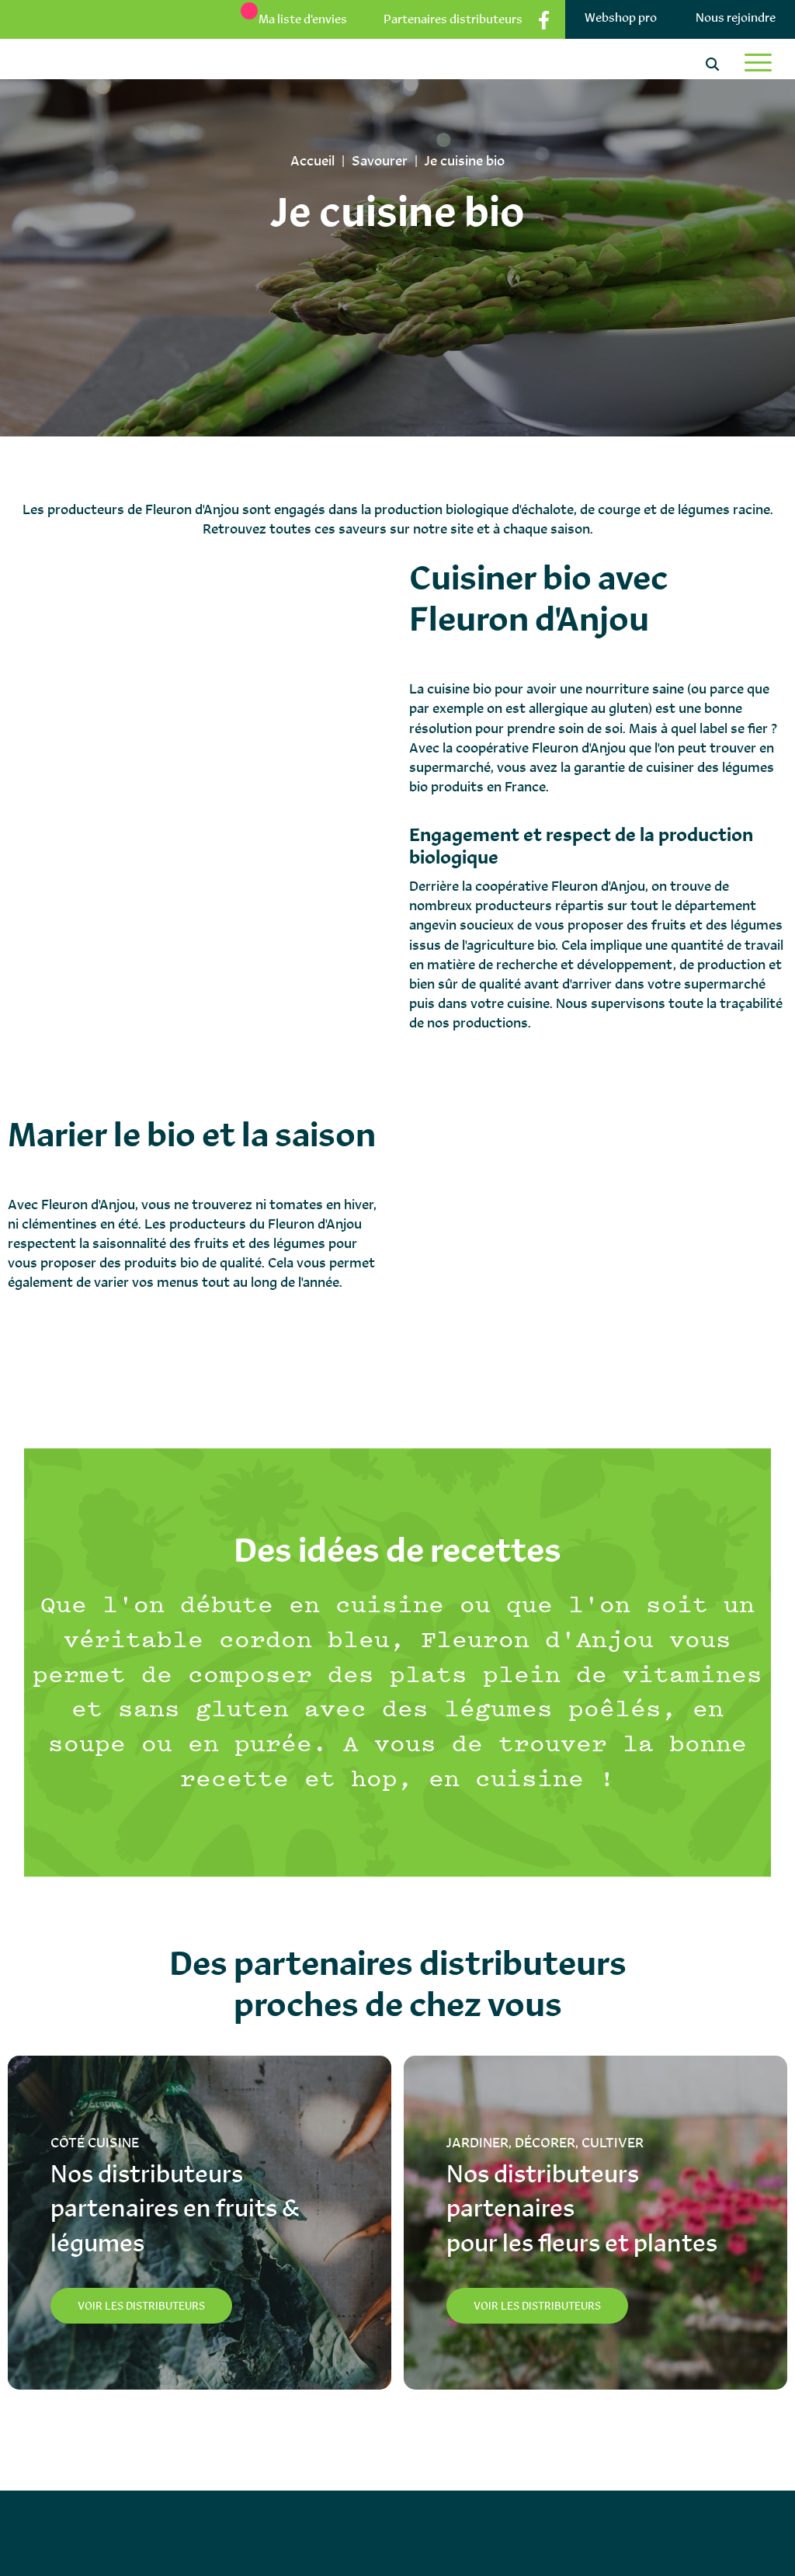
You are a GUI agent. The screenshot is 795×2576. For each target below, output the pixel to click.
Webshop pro (621, 17)
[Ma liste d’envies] (286, 19)
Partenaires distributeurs (453, 19)
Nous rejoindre (736, 17)
